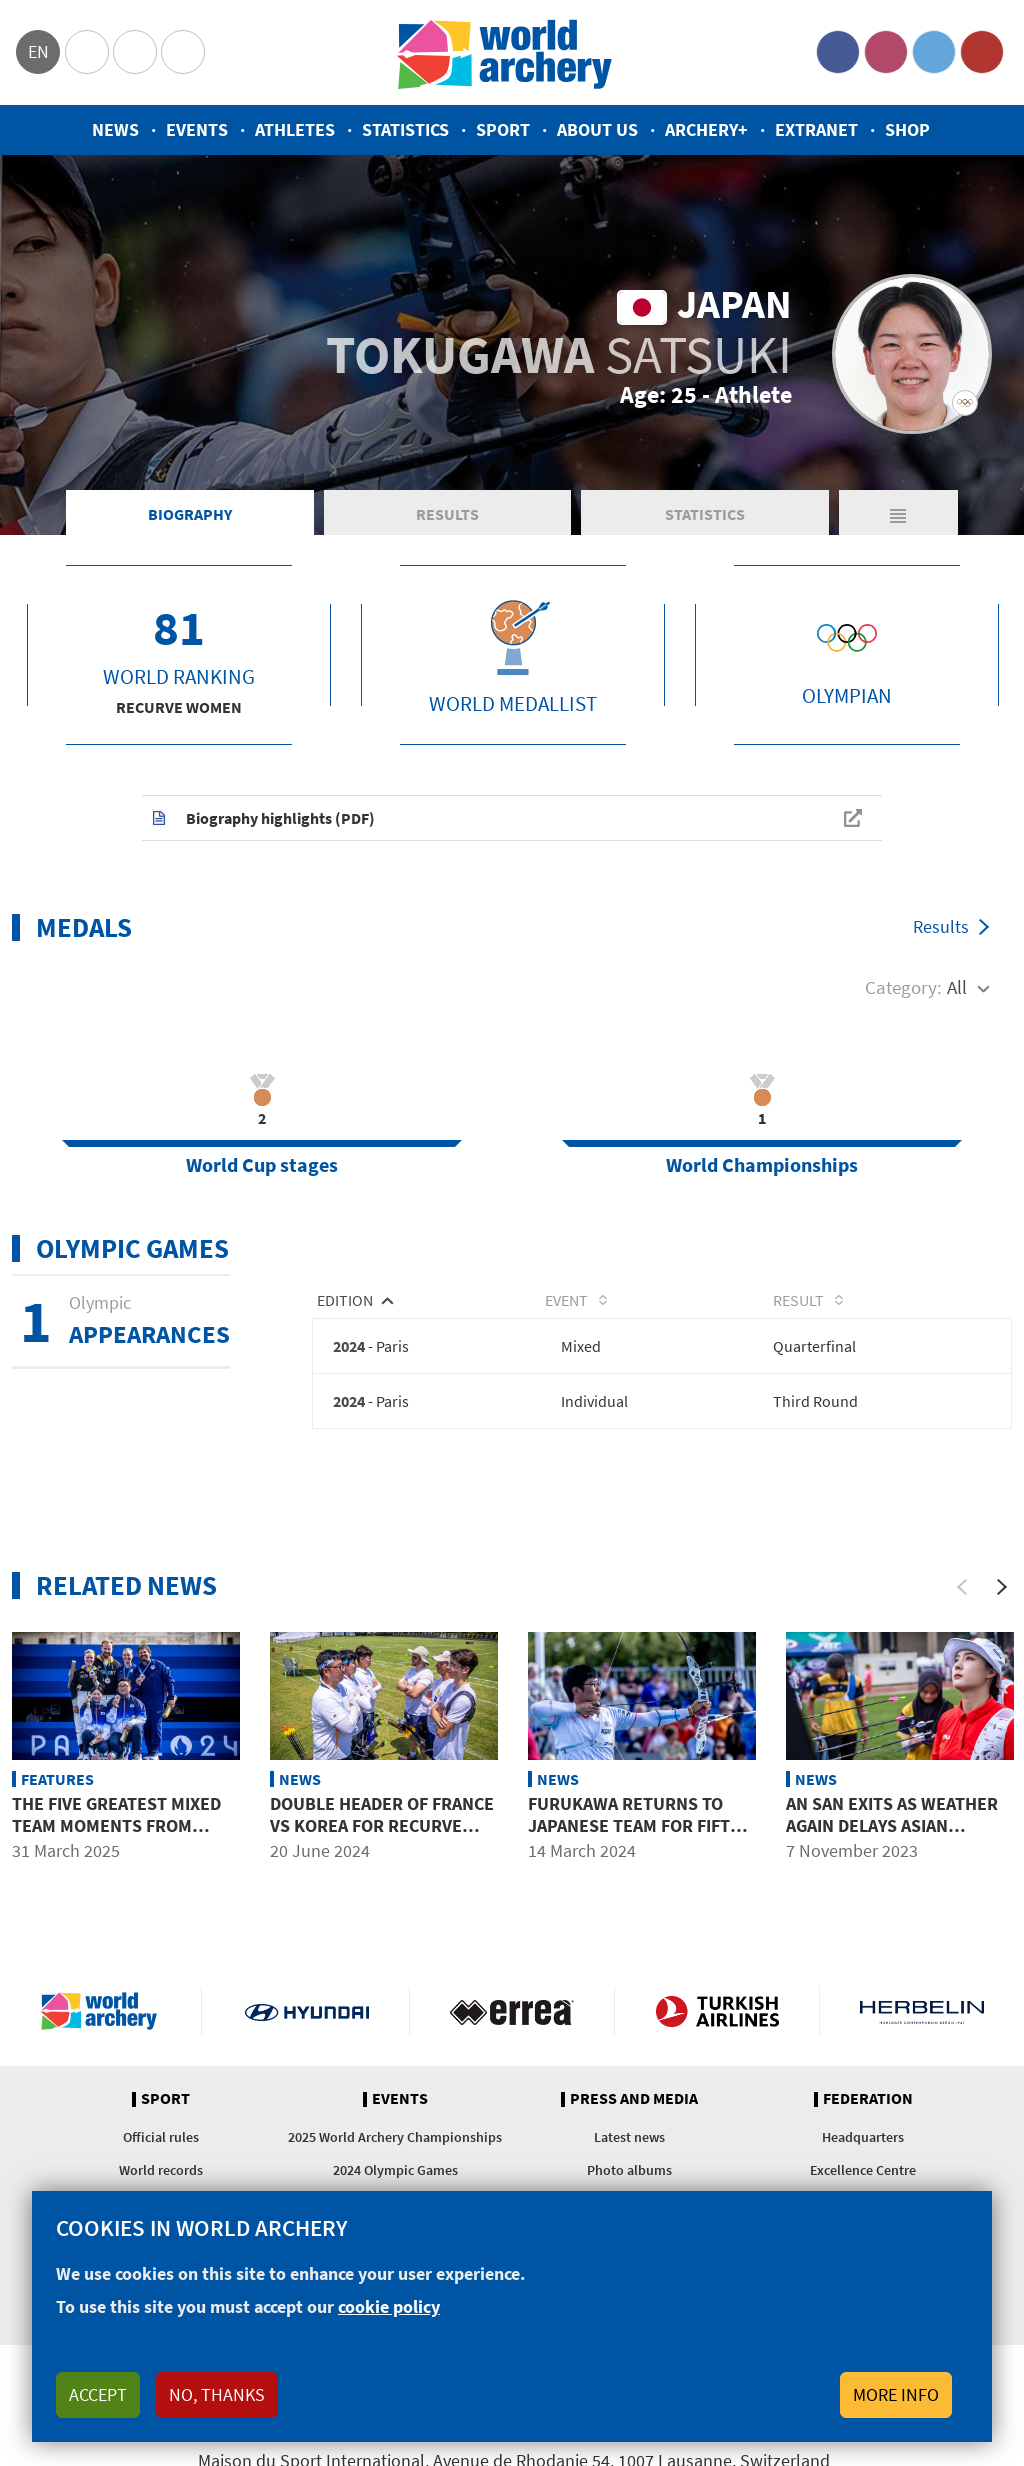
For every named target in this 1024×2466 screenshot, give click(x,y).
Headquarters (863, 2138)
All (957, 987)
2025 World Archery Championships (395, 2138)
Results (447, 514)
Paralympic (135, 52)
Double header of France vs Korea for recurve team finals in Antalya (382, 1826)
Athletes (295, 129)
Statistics (405, 129)
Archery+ (706, 129)
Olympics (87, 52)
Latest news (629, 2138)
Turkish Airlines (717, 2012)
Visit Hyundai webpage (307, 2012)
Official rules (161, 2138)
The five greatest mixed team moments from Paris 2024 (116, 1826)
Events (197, 129)
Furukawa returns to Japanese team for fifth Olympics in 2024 (635, 1826)
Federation (868, 2100)
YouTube (982, 52)
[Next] (1002, 1587)
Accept (98, 2394)
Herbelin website (922, 2012)
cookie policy (389, 2306)
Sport (503, 129)
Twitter (934, 52)
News (115, 129)
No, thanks (217, 2394)
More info (896, 2394)
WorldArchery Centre (183, 52)
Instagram (886, 52)
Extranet (816, 129)
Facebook (838, 52)
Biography (190, 514)
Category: (903, 987)
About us (597, 129)
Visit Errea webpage (512, 2012)
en (38, 51)
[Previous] (962, 1587)
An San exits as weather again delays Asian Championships (892, 1826)
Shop (907, 129)
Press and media (634, 2100)
